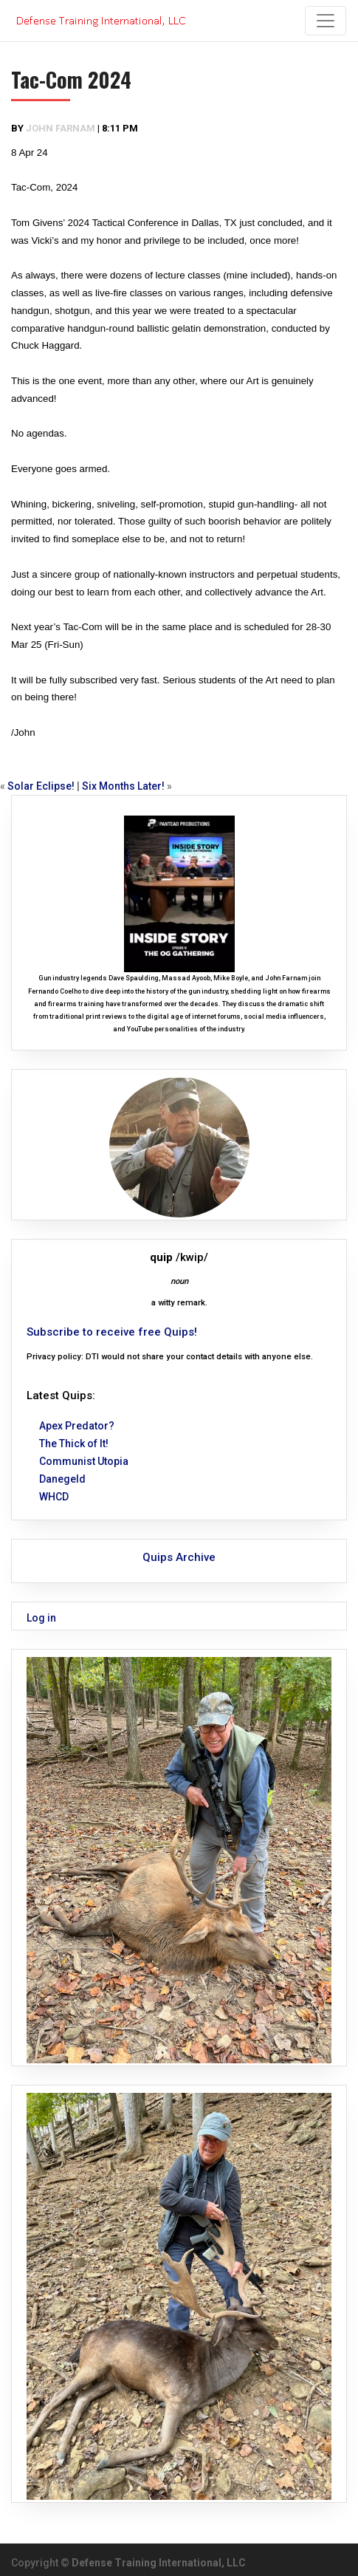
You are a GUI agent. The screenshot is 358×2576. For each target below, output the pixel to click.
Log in (41, 1618)
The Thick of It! (74, 1443)
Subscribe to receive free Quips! (112, 1332)
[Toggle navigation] (325, 20)
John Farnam (60, 128)
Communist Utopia (83, 1461)
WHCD (54, 1497)
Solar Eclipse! (41, 786)
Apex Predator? (76, 1426)
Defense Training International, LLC (159, 2563)
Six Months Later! (123, 786)
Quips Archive (179, 1557)
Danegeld (62, 1479)
